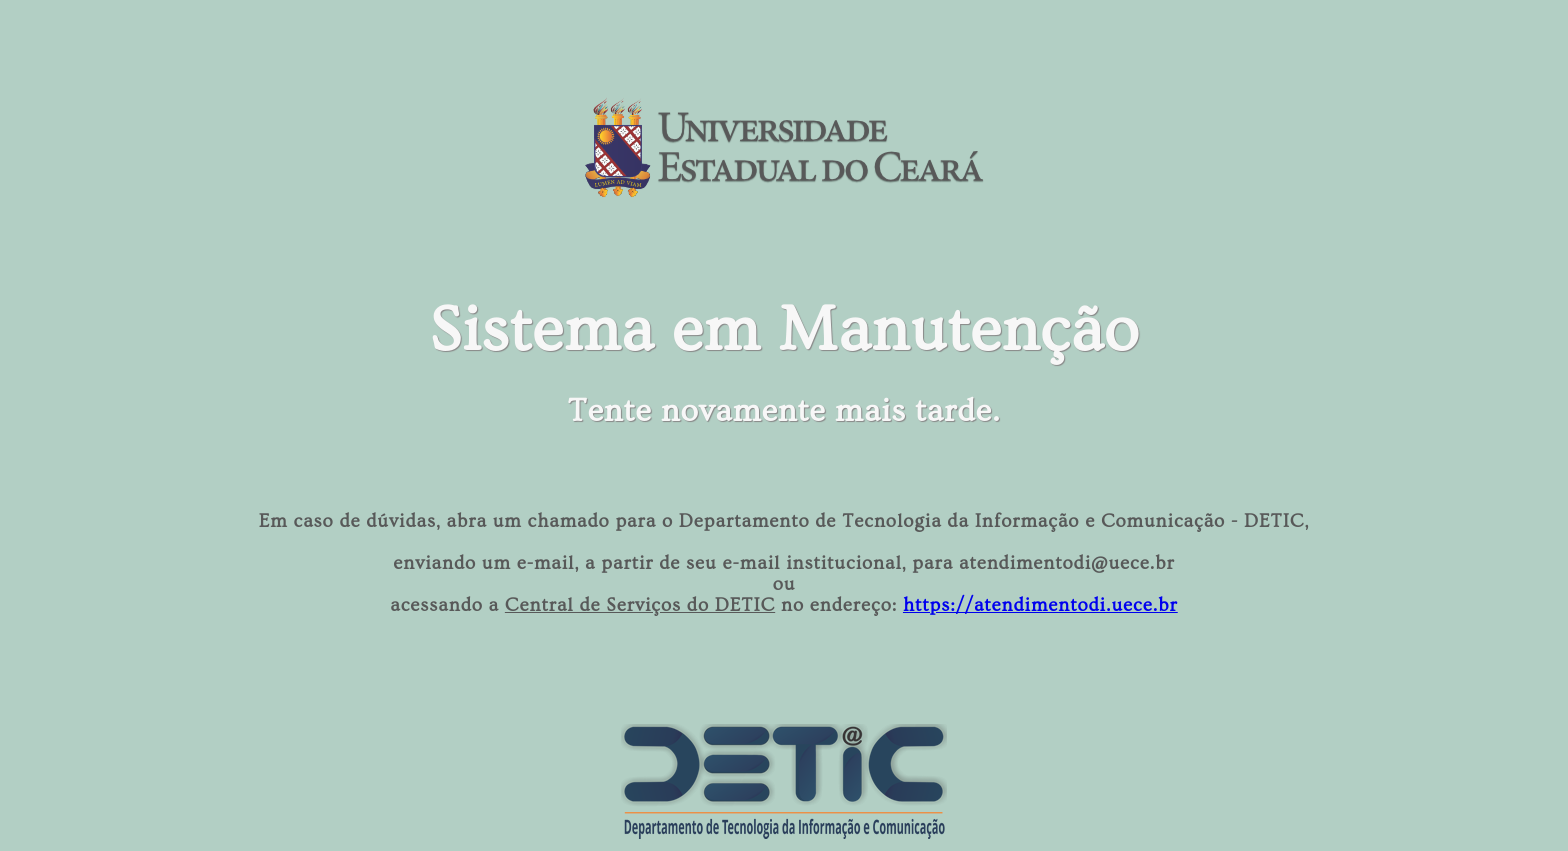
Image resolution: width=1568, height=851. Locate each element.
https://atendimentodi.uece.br (1040, 605)
